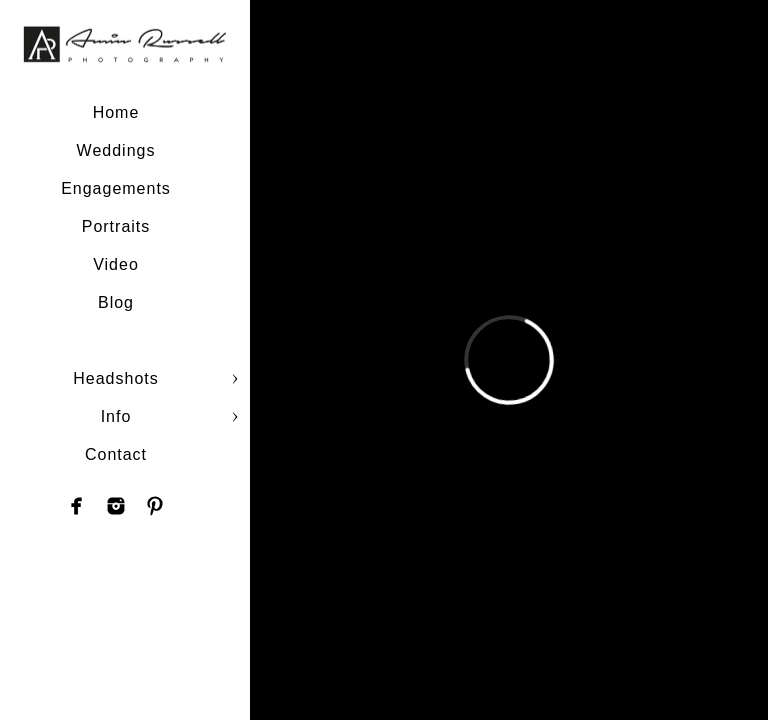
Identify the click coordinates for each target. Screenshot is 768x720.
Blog (116, 302)
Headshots (116, 378)
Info (116, 416)
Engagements (116, 188)
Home (116, 112)
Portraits (116, 226)
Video (116, 264)
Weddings (116, 150)
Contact (116, 454)
